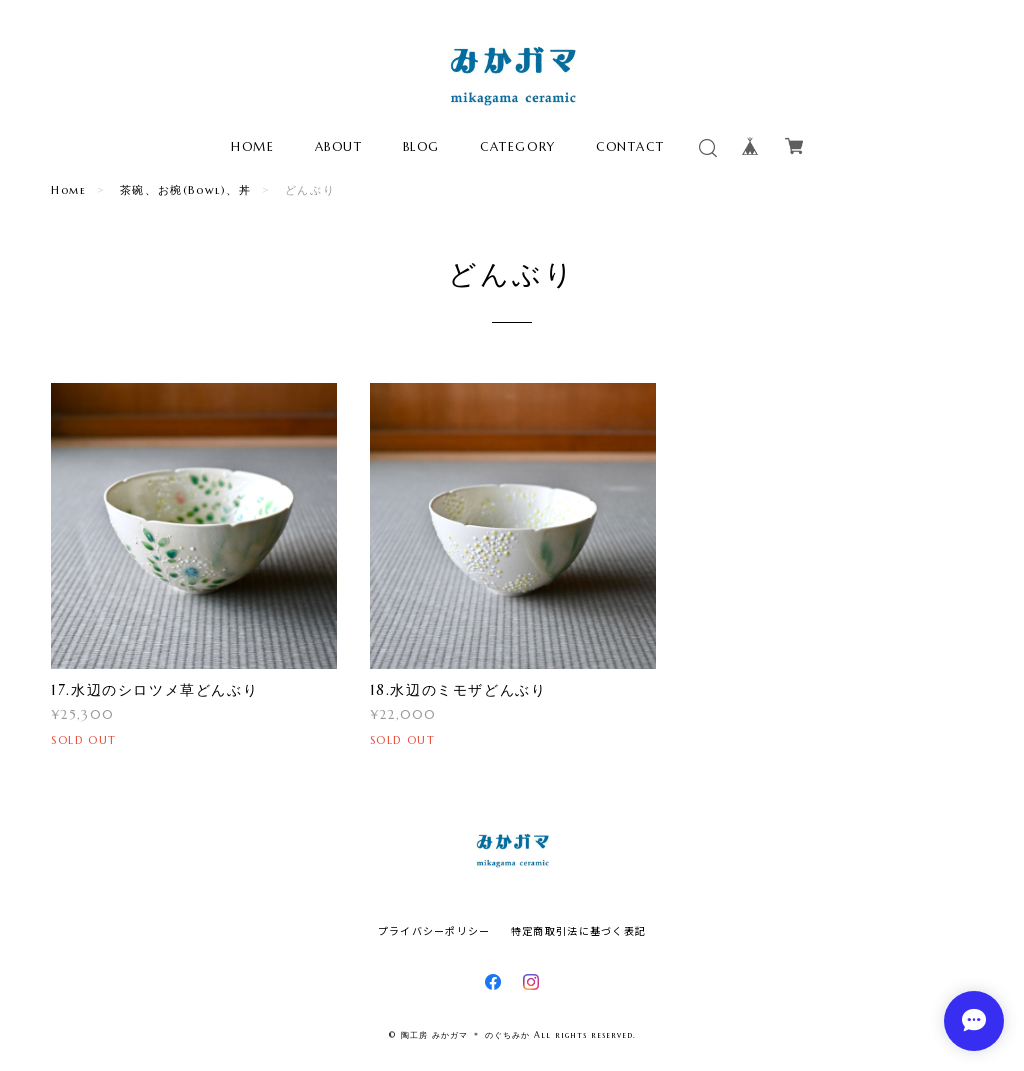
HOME (252, 146)
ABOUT (339, 146)
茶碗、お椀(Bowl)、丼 (186, 190)
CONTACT (630, 146)
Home (68, 190)
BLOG (421, 146)
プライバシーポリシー (434, 930)
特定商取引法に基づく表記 (578, 930)
